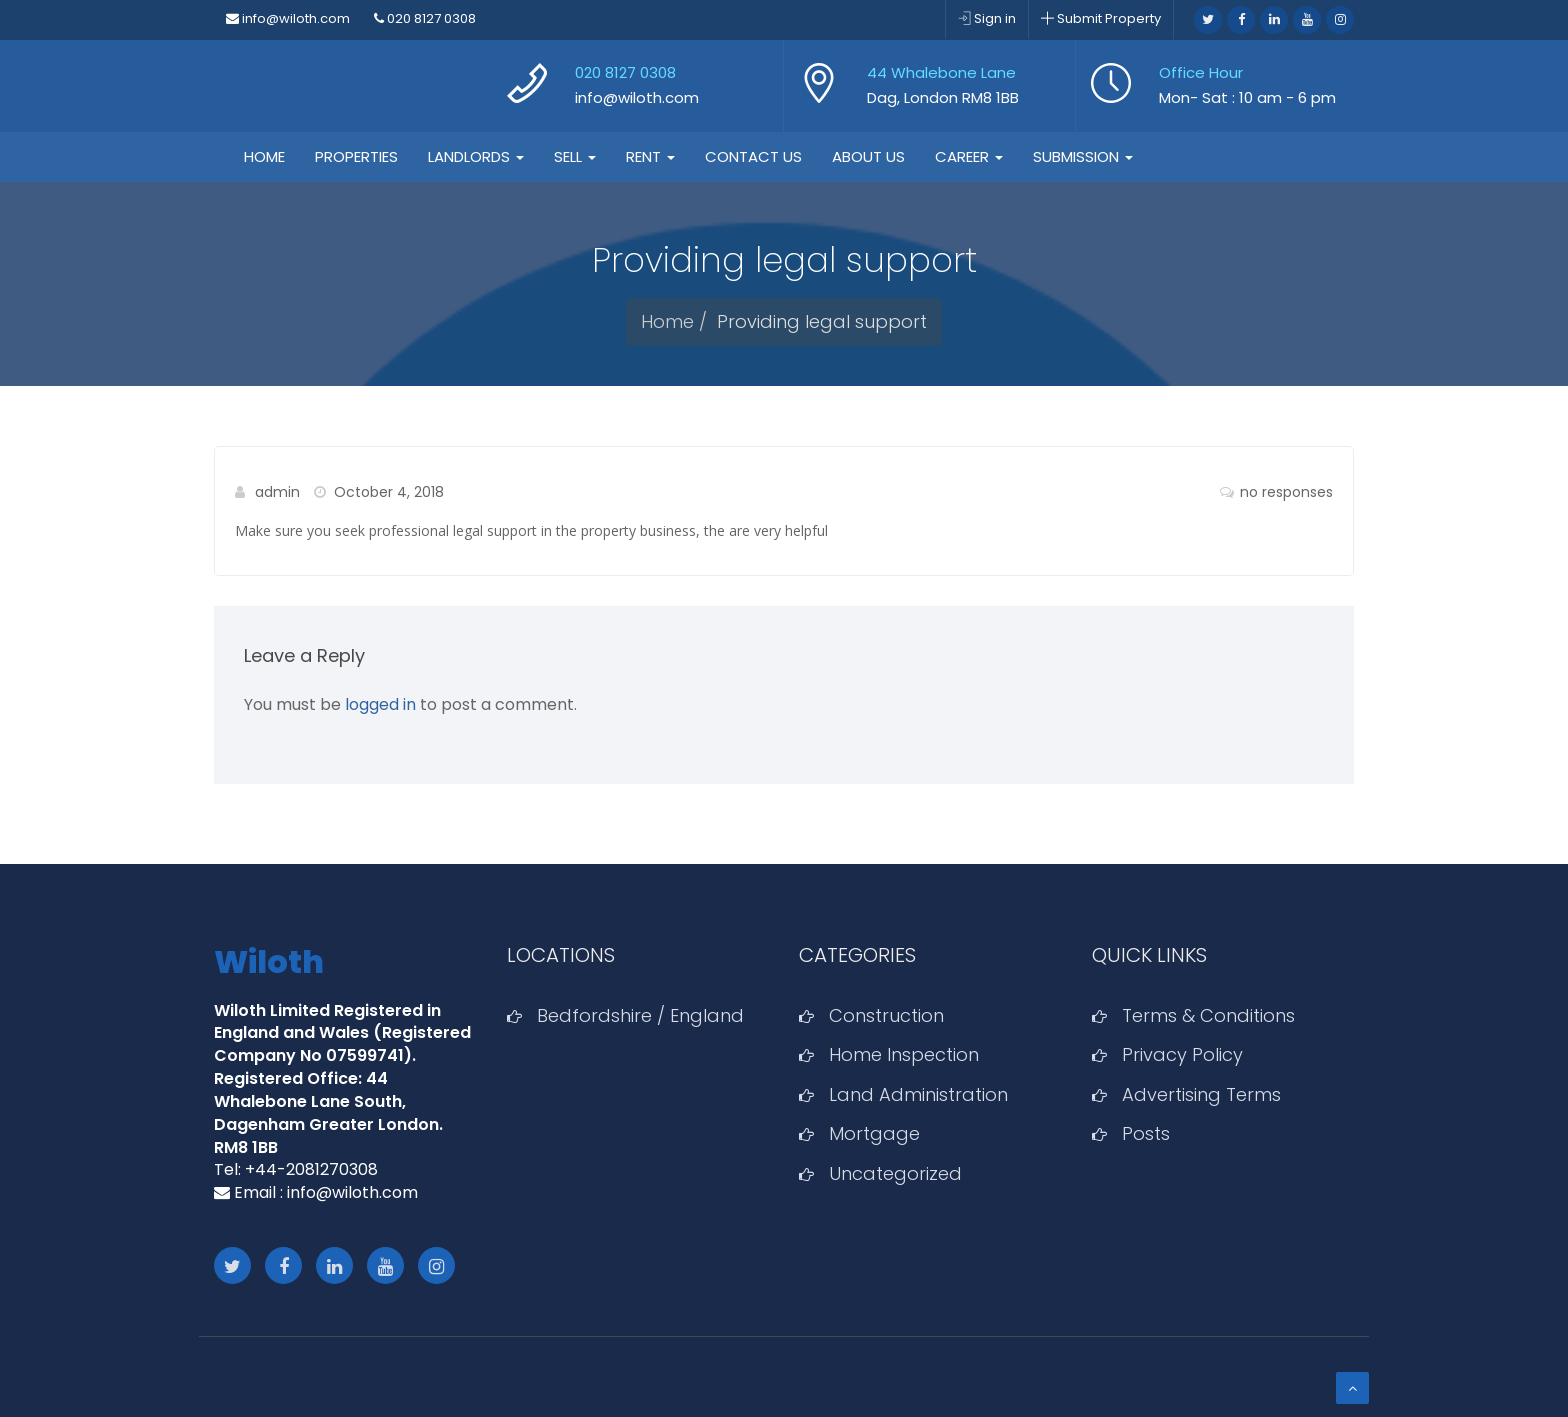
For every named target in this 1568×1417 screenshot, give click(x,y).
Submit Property (1101, 18)
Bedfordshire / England (640, 1015)
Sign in (987, 18)
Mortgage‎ (874, 1133)
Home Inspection (904, 1054)
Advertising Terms (1201, 1094)
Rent (650, 156)
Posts (1146, 1133)
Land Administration (918, 1094)
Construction (886, 1015)
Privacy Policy (1182, 1054)
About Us (868, 156)
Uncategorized (895, 1173)
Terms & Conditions (1208, 1015)
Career (969, 156)
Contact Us (753, 156)
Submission (1083, 156)
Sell (575, 156)
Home (264, 156)
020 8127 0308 (425, 18)
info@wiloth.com (288, 18)
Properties (356, 156)
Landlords (476, 156)
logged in (380, 704)
